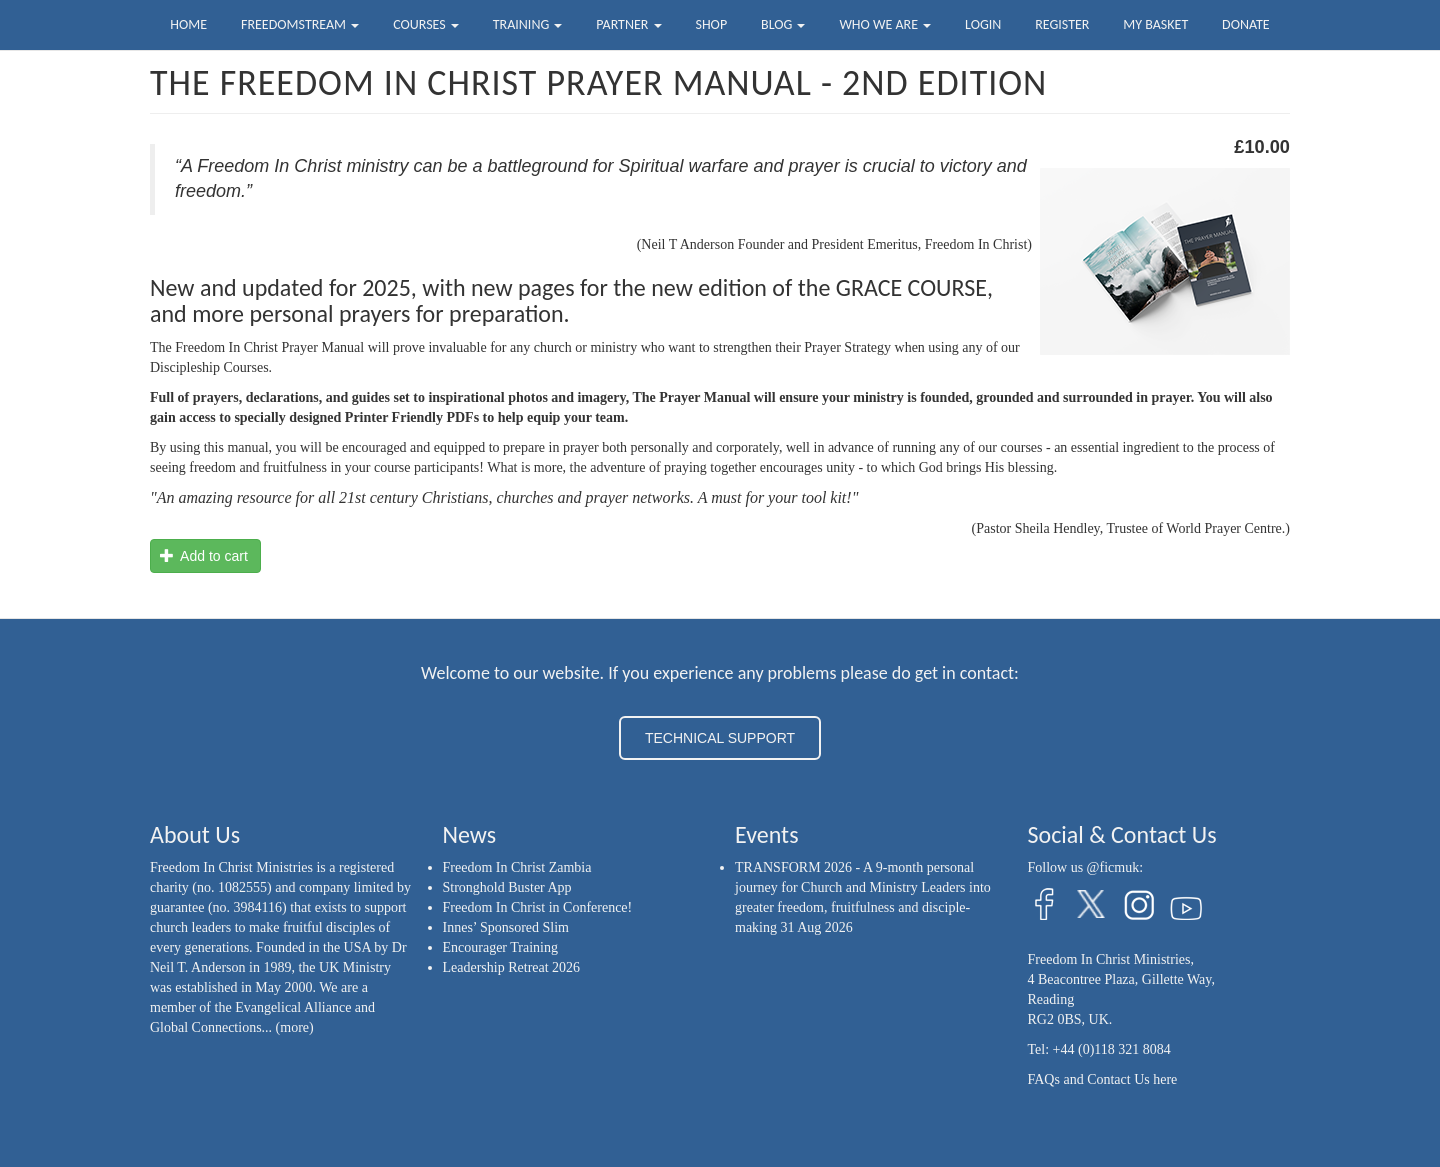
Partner (628, 24)
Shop (711, 24)
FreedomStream (300, 24)
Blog (783, 24)
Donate (1246, 24)
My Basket (1155, 24)
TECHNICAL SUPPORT (720, 738)
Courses (426, 24)
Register (1062, 24)
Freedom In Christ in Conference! (538, 907)
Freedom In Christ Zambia (517, 867)
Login (983, 24)
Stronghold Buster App (507, 887)
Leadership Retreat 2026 (512, 967)
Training (528, 24)
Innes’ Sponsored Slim (506, 927)
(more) (295, 1027)
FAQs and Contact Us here (1103, 1079)
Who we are (885, 24)
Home (188, 24)
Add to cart (204, 556)
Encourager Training (500, 947)
